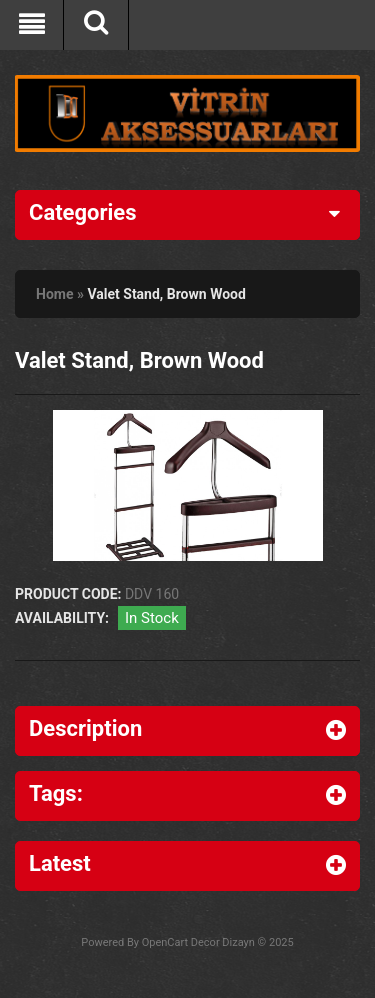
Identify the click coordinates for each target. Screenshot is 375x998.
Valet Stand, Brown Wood (166, 294)
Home (54, 294)
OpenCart (165, 942)
